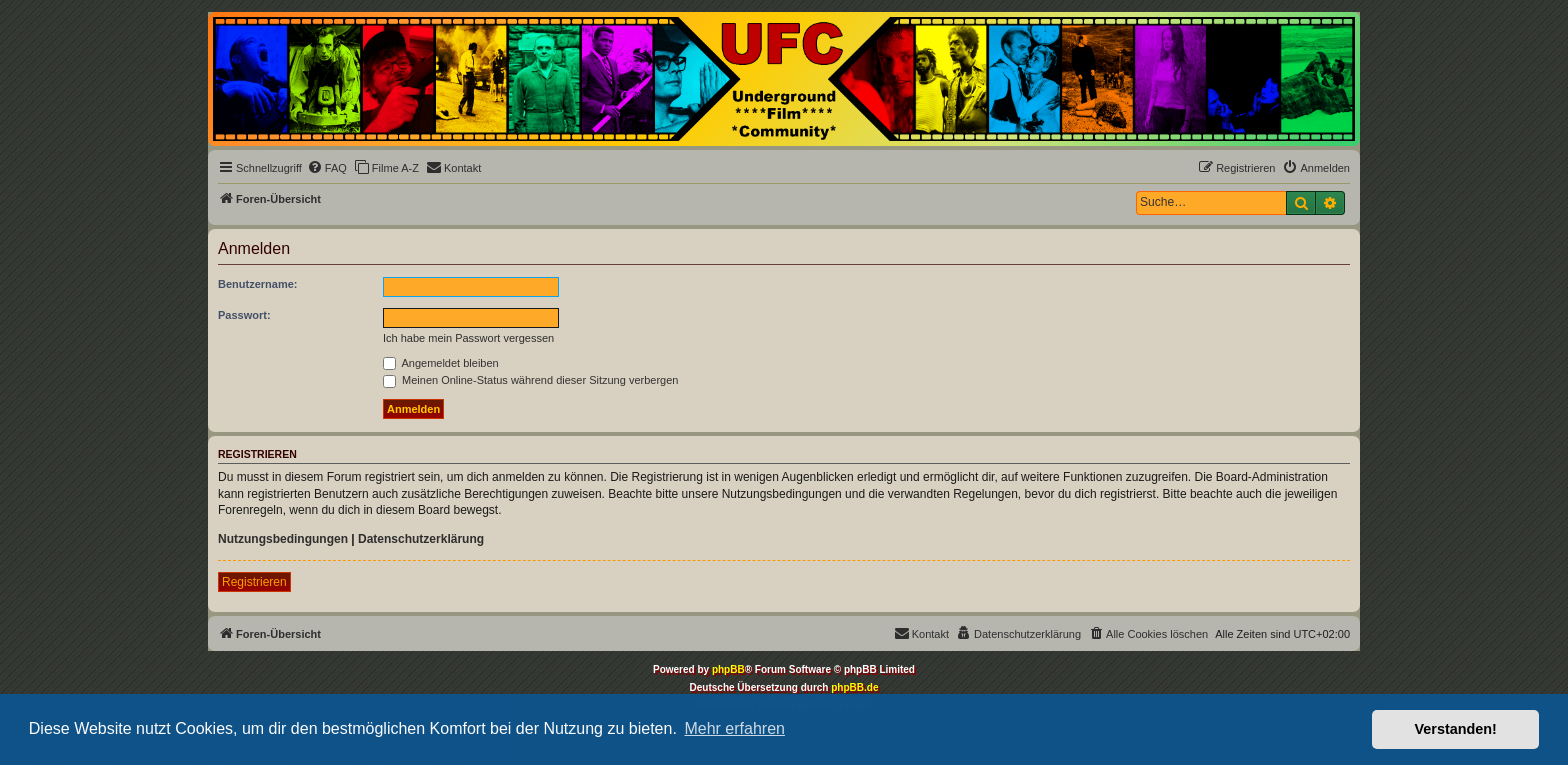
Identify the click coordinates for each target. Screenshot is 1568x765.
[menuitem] (327, 168)
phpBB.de (854, 687)
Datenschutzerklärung (421, 539)
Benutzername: (257, 284)
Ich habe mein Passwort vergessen (468, 338)
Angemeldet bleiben (441, 363)
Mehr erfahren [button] (734, 728)
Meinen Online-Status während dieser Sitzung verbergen (530, 380)
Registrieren (254, 582)
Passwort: (244, 315)
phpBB (728, 669)
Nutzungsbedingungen (283, 539)
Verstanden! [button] (1456, 729)
